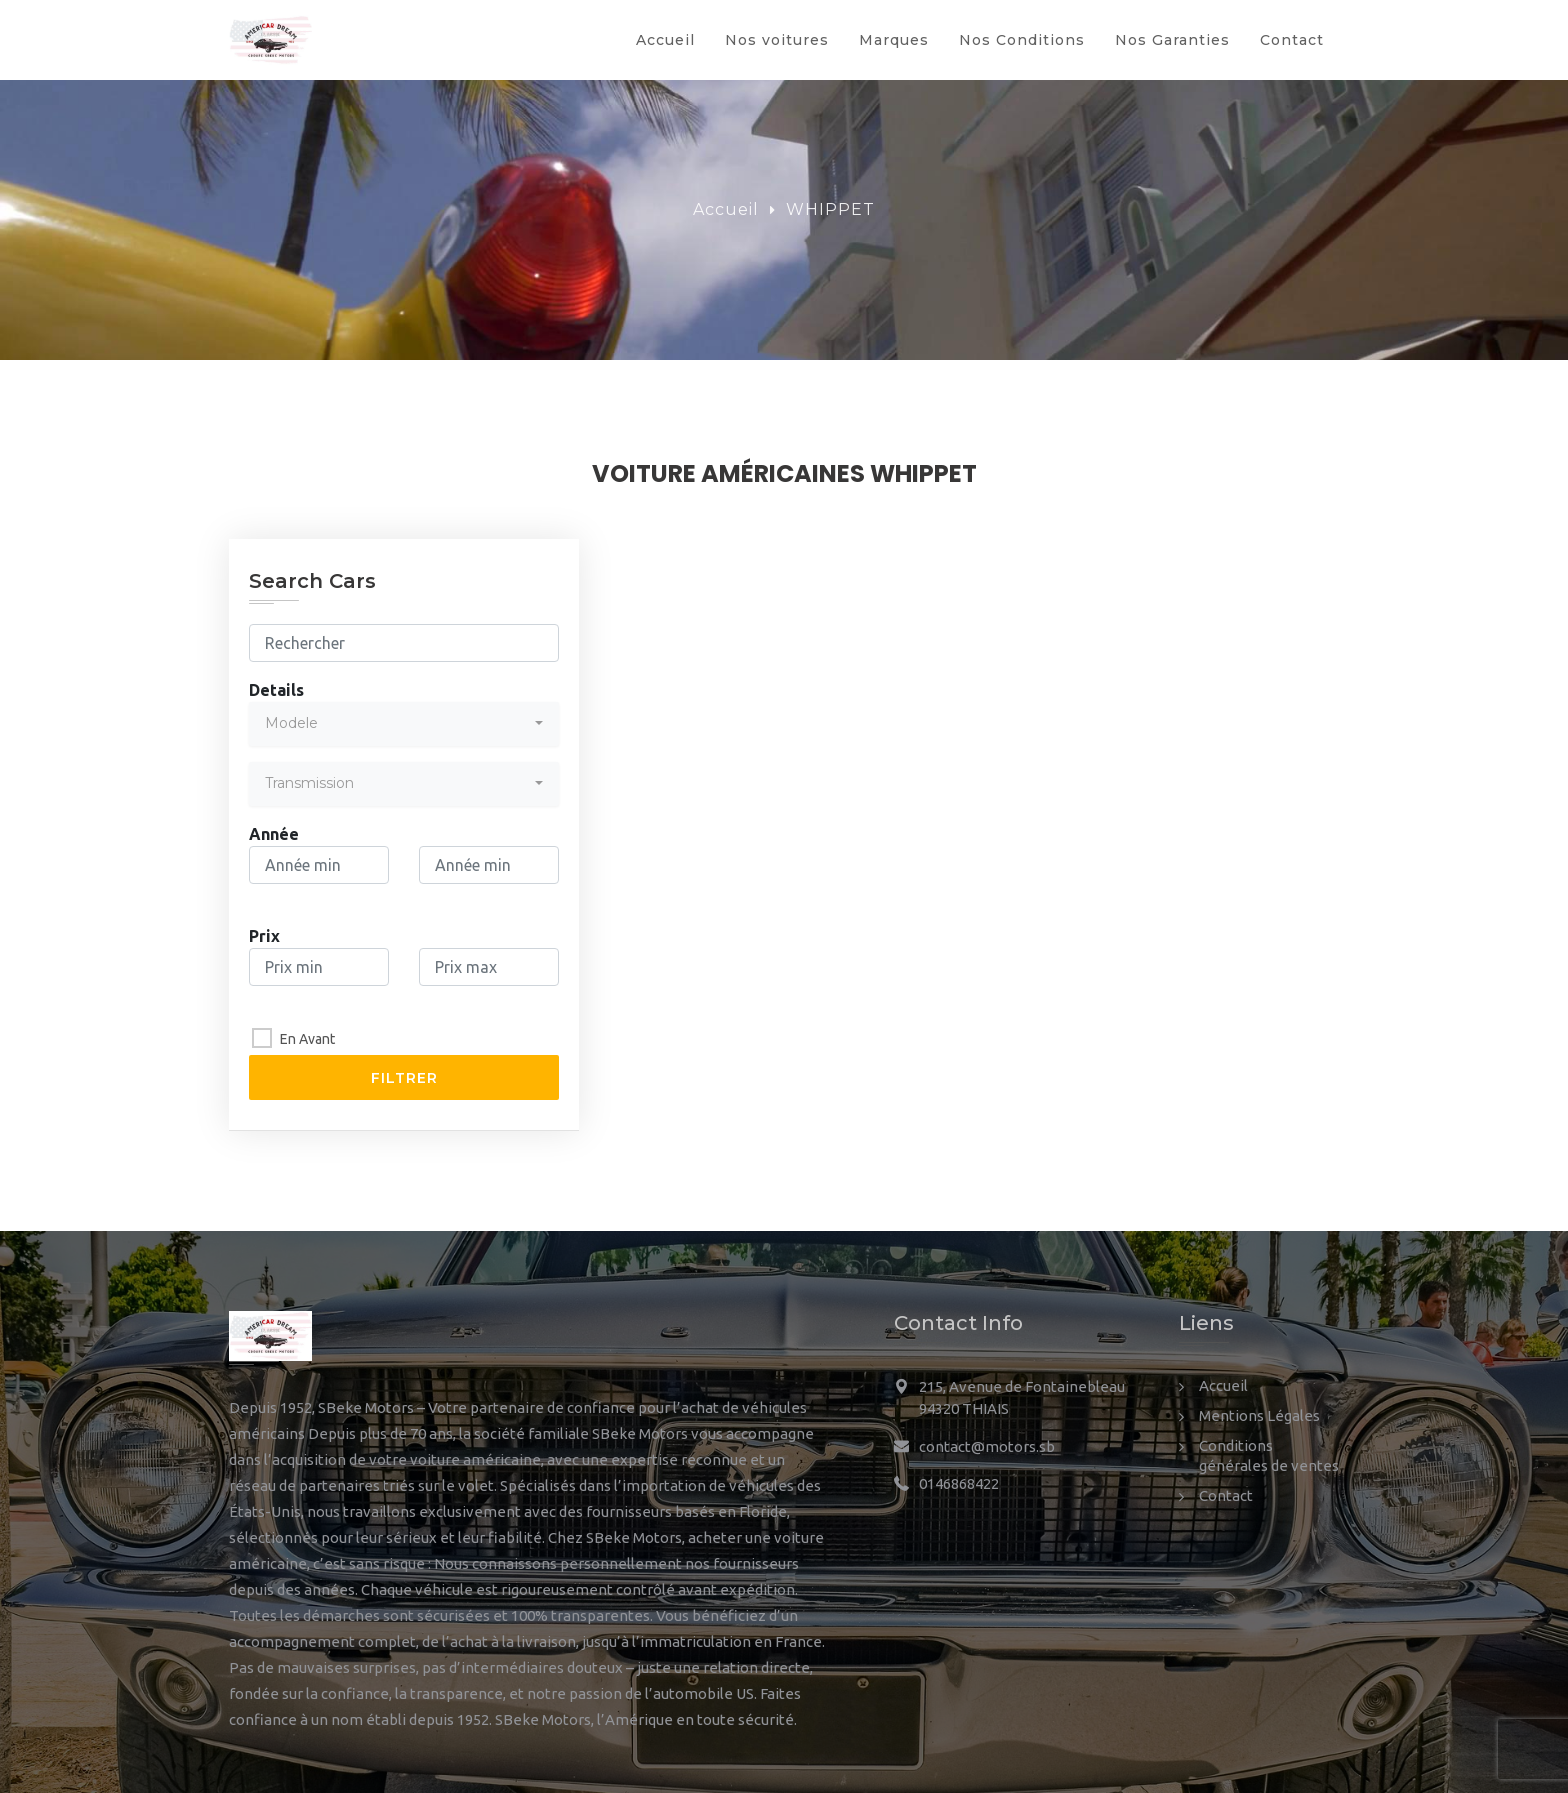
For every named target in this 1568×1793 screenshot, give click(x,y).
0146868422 (959, 1483)
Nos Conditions (1022, 40)
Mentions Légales (1259, 1415)
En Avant (307, 1039)
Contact (1292, 40)
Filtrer (404, 1078)
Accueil (665, 40)
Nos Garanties (1172, 40)
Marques (894, 40)
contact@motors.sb (987, 1446)
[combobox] (404, 724)
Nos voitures (777, 40)
